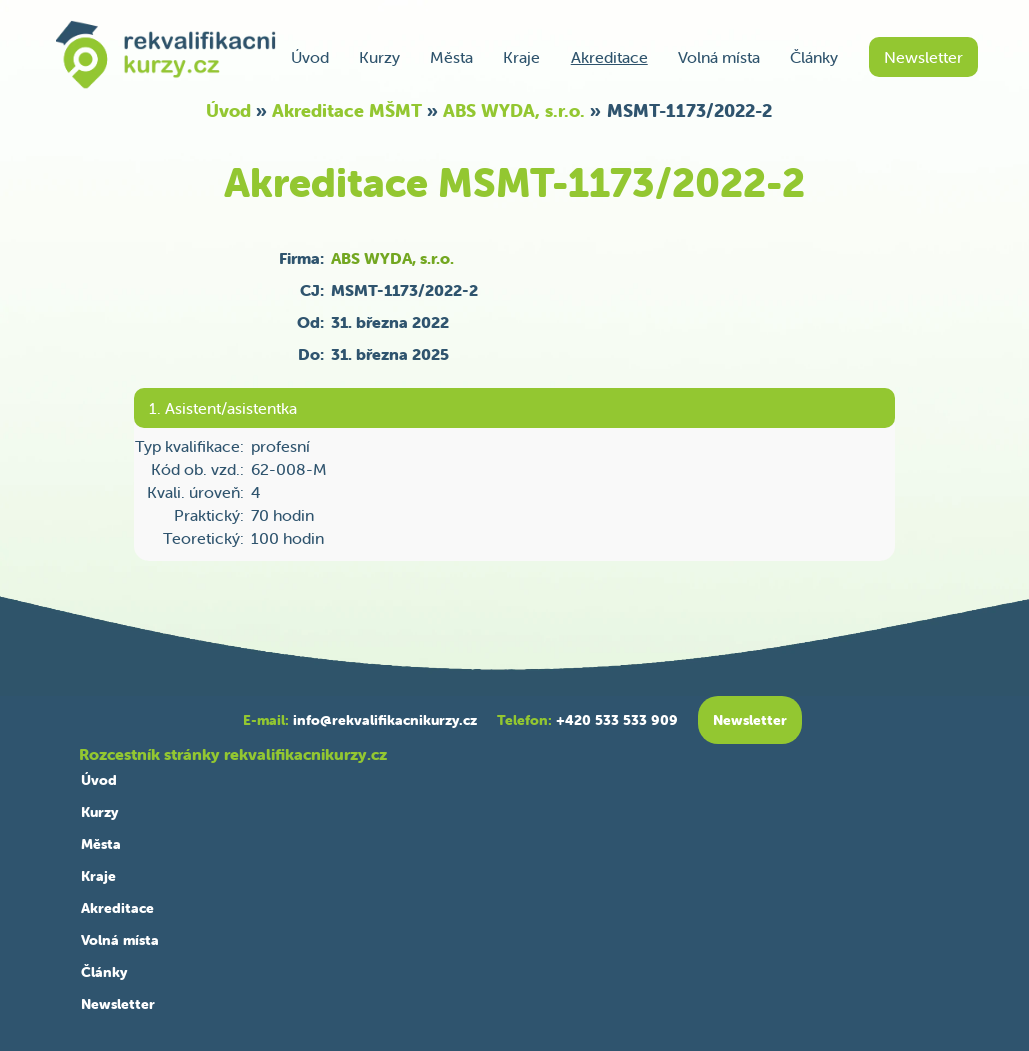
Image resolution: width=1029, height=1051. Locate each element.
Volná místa (719, 57)
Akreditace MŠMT (347, 110)
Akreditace (609, 57)
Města (451, 57)
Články (814, 57)
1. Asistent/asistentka (223, 408)
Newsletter (923, 57)
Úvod (310, 57)
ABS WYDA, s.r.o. (514, 110)
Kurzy (379, 57)
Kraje (521, 57)
